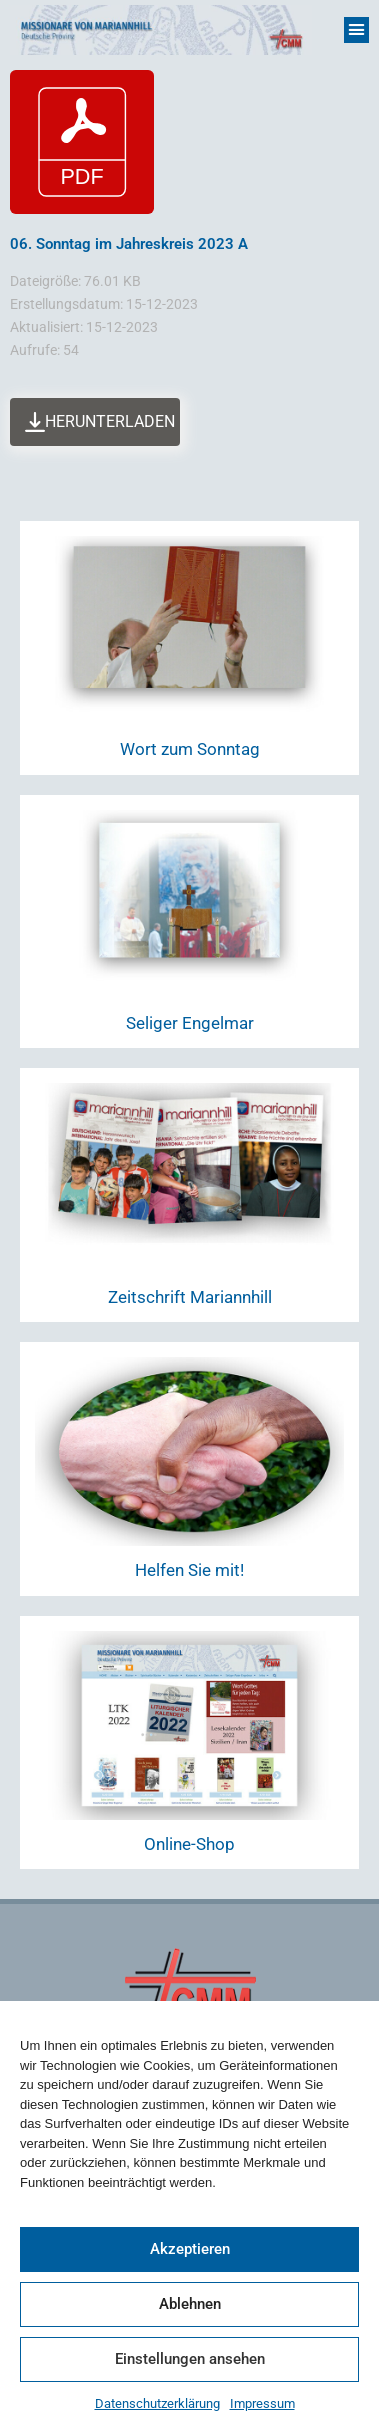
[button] (357, 30)
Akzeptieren (190, 2249)
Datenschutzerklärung (157, 2403)
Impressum (262, 2403)
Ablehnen (190, 2304)
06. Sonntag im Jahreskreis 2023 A (129, 244)
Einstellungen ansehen (190, 2359)
